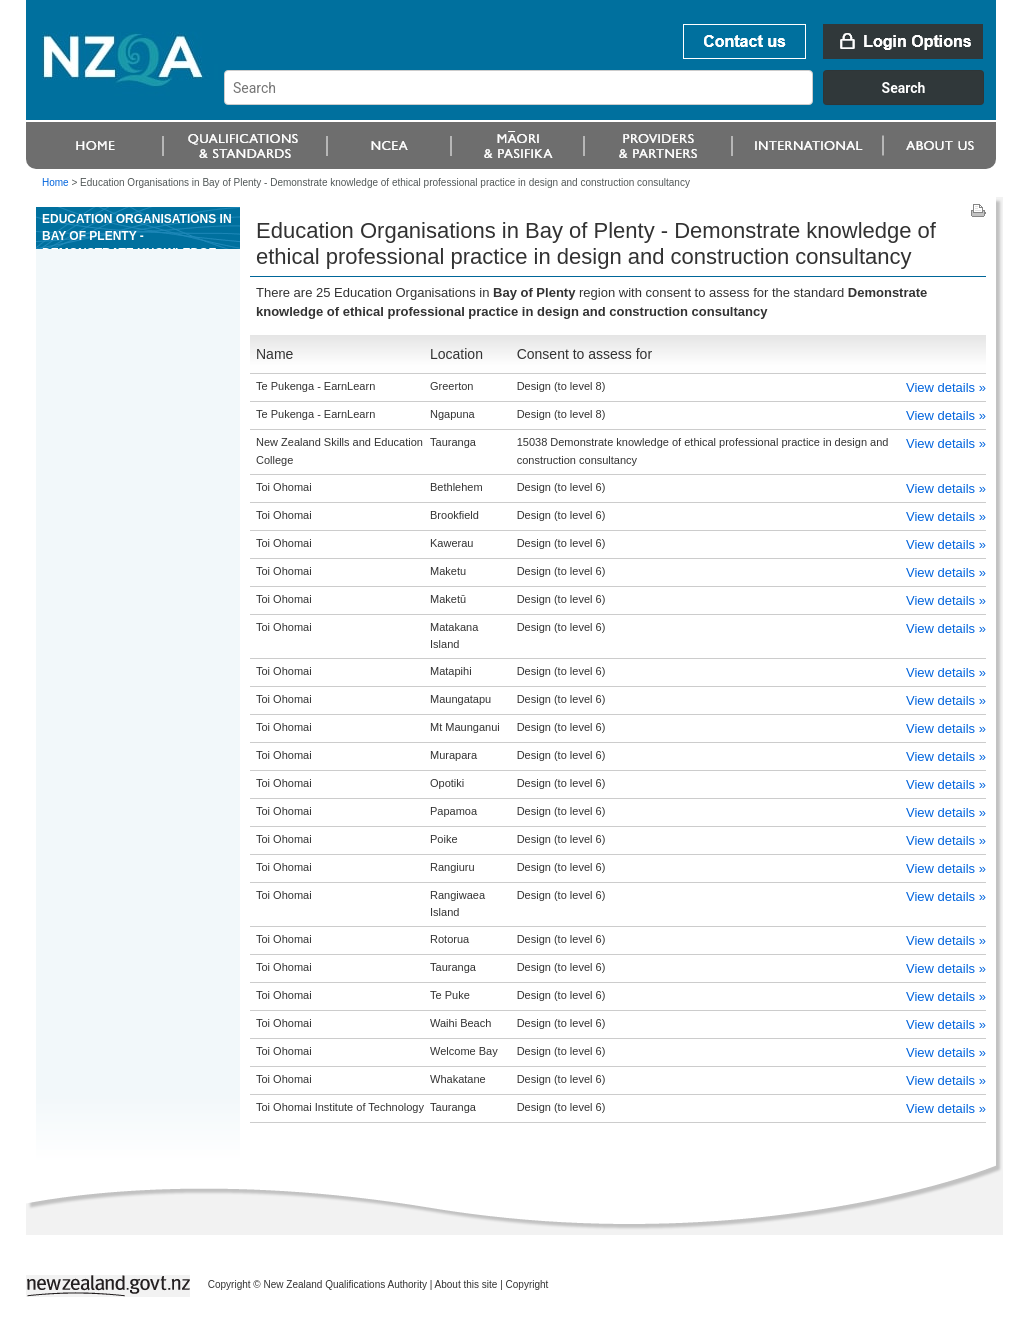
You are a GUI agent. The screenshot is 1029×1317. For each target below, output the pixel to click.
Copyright (527, 1284)
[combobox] (613, 100)
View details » (946, 387)
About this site (466, 1284)
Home (55, 182)
